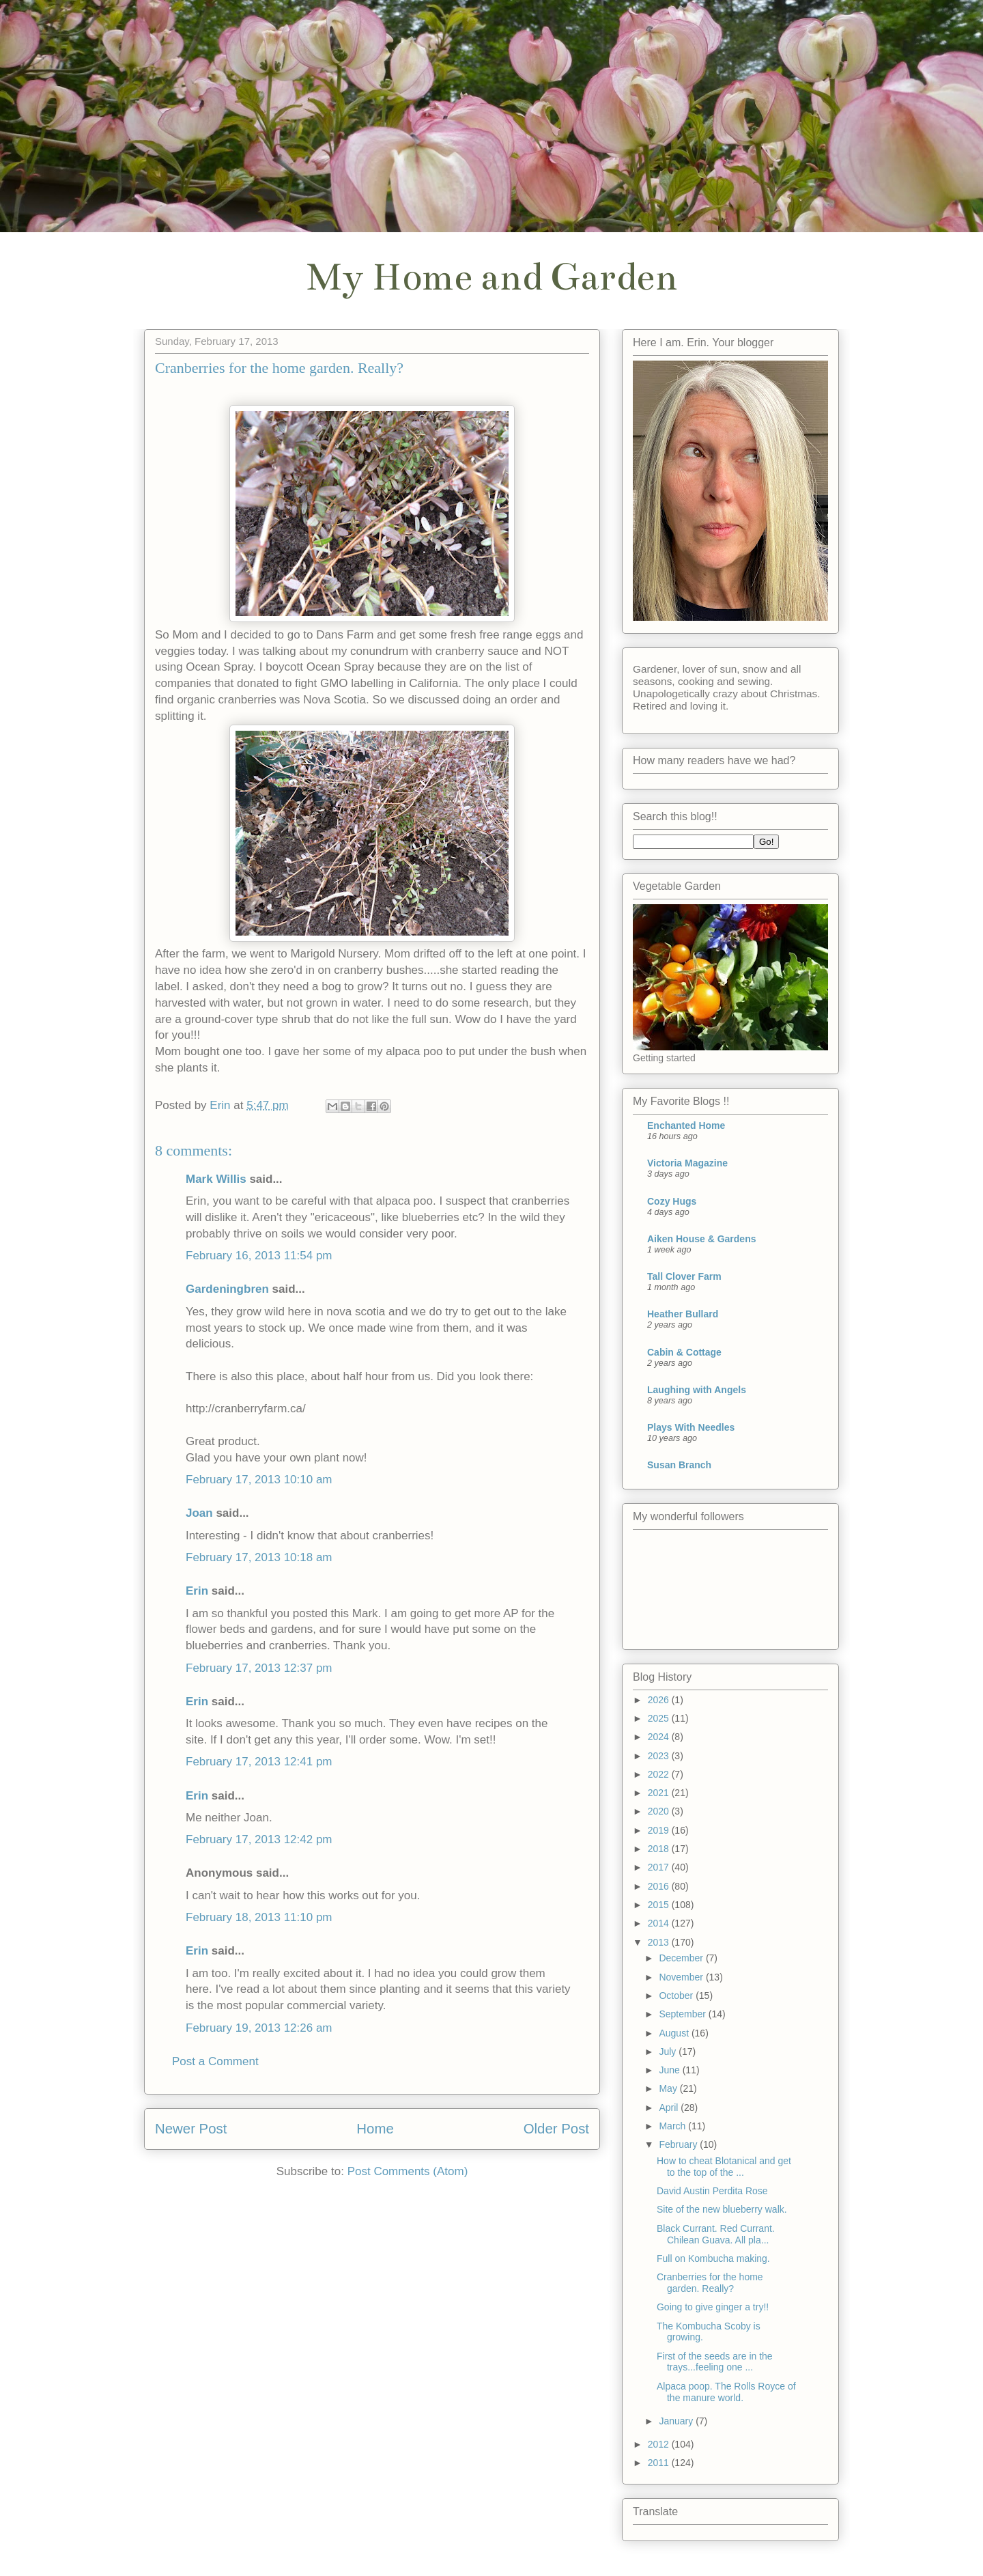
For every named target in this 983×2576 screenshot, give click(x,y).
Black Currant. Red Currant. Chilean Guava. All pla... (716, 2234)
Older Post (556, 2128)
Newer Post (191, 2128)
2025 (660, 1718)
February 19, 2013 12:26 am (259, 2027)
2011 (660, 2462)
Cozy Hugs (671, 1201)
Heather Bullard (682, 1313)
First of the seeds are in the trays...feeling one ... (715, 2362)
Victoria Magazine (687, 1163)
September (683, 2013)
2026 (660, 1699)
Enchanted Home (686, 1125)
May (669, 2088)
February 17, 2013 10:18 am (259, 1557)
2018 (660, 1848)
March (673, 2125)
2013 (660, 1942)
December (682, 1957)
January (677, 2421)
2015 (660, 1904)
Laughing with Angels (696, 1389)
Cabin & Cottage (684, 1352)
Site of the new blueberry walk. (722, 2209)
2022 (660, 1774)
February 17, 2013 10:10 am (259, 1479)
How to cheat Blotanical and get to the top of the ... (724, 2166)
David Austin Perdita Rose (712, 2190)
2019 (660, 1830)
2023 (660, 1755)
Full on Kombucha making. (713, 2258)
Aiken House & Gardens (701, 1238)
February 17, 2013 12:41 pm (259, 1761)
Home (374, 2128)
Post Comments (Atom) (407, 2171)
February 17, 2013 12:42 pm (259, 1839)
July (669, 2051)
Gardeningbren (227, 1289)
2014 (660, 1923)
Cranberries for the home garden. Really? (710, 2282)
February (679, 2144)
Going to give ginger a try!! (713, 2306)
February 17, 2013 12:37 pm (259, 1668)
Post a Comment (215, 2061)
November (682, 1977)
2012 (660, 2444)
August (675, 2033)
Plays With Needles (691, 1427)
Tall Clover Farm (684, 1276)
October (677, 1995)
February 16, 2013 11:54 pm (259, 1255)
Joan (199, 1513)
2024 (660, 1736)
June (670, 2069)
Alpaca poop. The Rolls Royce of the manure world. (726, 2392)
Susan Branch (679, 1464)
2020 (660, 1811)
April (670, 2107)
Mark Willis (216, 1179)
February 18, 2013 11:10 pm (259, 1917)
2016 (660, 1886)
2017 (660, 1867)
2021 (660, 1792)
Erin (197, 1590)
